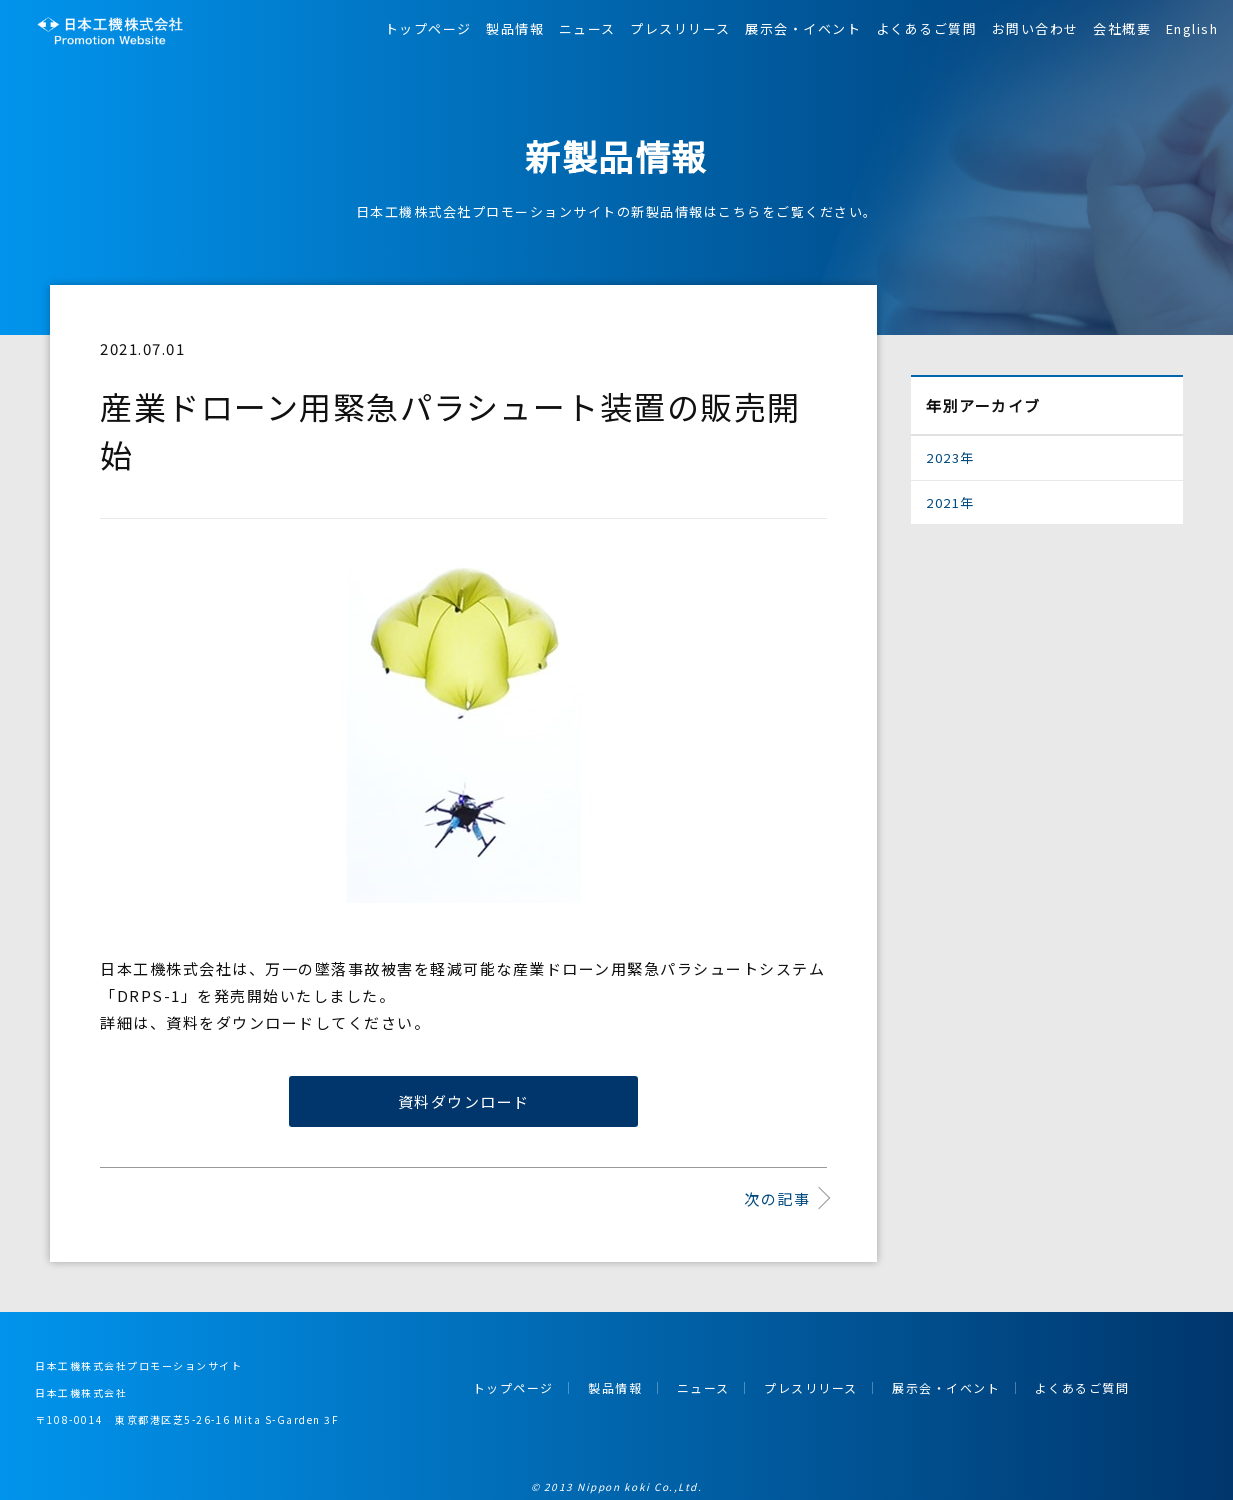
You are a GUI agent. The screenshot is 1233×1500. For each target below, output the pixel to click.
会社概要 (1122, 28)
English (1192, 28)
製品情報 (515, 28)
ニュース (587, 28)
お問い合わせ (1035, 28)
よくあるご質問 (927, 28)
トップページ (428, 28)
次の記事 (777, 1198)
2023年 (950, 457)
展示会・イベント (803, 28)
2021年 (950, 502)
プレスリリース (680, 28)
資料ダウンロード (464, 1101)
